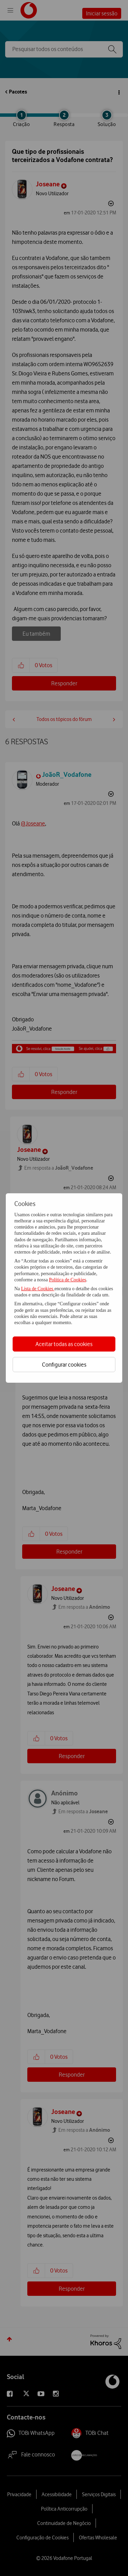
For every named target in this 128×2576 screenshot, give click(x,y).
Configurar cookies (64, 1364)
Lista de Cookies (38, 1288)
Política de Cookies (67, 1279)
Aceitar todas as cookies (64, 1344)
